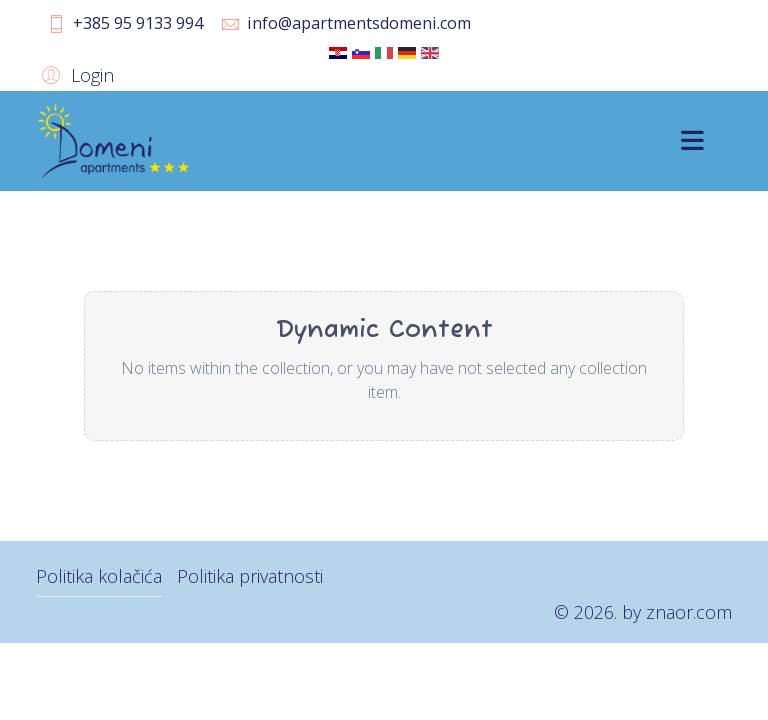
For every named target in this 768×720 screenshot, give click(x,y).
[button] (75, 74)
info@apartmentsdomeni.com (359, 23)
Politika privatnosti (250, 576)
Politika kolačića (99, 576)
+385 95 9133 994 (138, 23)
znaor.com (689, 612)
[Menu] (692, 141)
